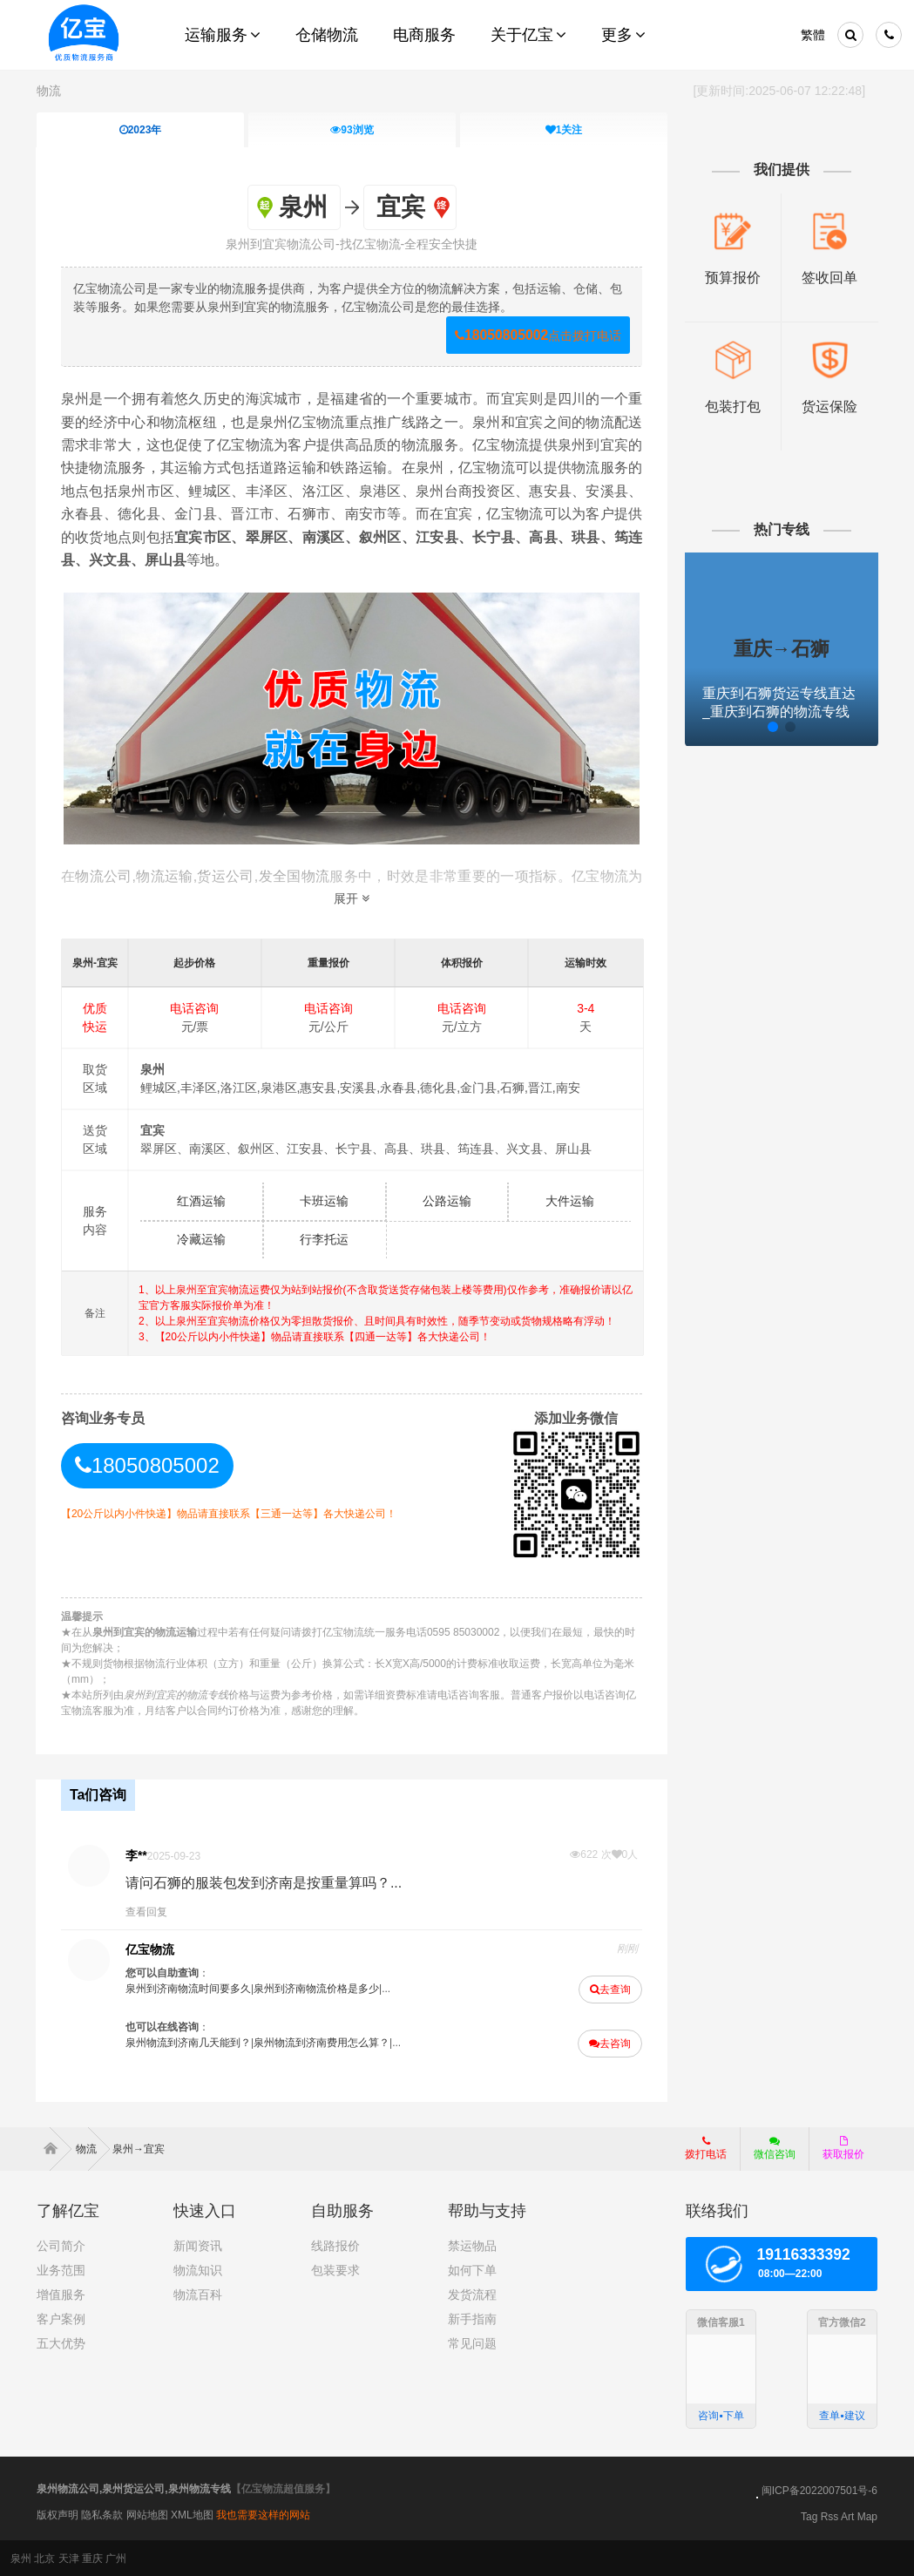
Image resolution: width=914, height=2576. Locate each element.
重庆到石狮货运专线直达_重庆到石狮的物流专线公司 (778, 711)
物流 (49, 91)
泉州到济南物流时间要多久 (189, 1988)
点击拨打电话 (537, 335)
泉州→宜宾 (138, 2148)
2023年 (140, 130)
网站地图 (147, 2514)
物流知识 (197, 2269)
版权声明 (57, 2514)
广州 (115, 2558)
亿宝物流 (150, 1949)
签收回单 (829, 277)
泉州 (20, 2558)
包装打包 (732, 406)
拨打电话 (706, 2147)
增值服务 (61, 2294)
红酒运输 (202, 1201)
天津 (68, 2558)
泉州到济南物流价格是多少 (317, 1988)
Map (867, 2516)
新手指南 (472, 2318)
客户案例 (61, 2318)
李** (137, 1854)
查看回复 (147, 1911)
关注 (564, 130)
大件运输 (569, 1201)
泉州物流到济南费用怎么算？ (322, 2042)
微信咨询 (768, 2152)
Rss (830, 2516)
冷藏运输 (202, 1239)
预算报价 (732, 277)
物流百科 (197, 2294)
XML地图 (192, 2514)
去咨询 (610, 2043)
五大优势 (61, 2342)
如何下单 (472, 2269)
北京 (44, 2558)
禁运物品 (472, 2245)
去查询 (610, 1989)
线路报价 (335, 2245)
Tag (809, 2516)
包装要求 (335, 2269)
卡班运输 (325, 1201)
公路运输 (447, 1201)
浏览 (351, 130)
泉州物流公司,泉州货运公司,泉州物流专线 (134, 2488)
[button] (737, 727)
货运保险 (829, 406)
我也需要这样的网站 (263, 2514)
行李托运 (325, 1239)
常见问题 (472, 2342)
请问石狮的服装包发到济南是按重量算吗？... (264, 1881)
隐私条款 (102, 2514)
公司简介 (61, 2245)
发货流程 (472, 2294)
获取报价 (843, 2147)
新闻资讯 (197, 2245)
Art (847, 2516)
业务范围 (61, 2269)
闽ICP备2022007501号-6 (819, 2490)
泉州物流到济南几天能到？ (189, 2042)
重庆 (92, 2558)
